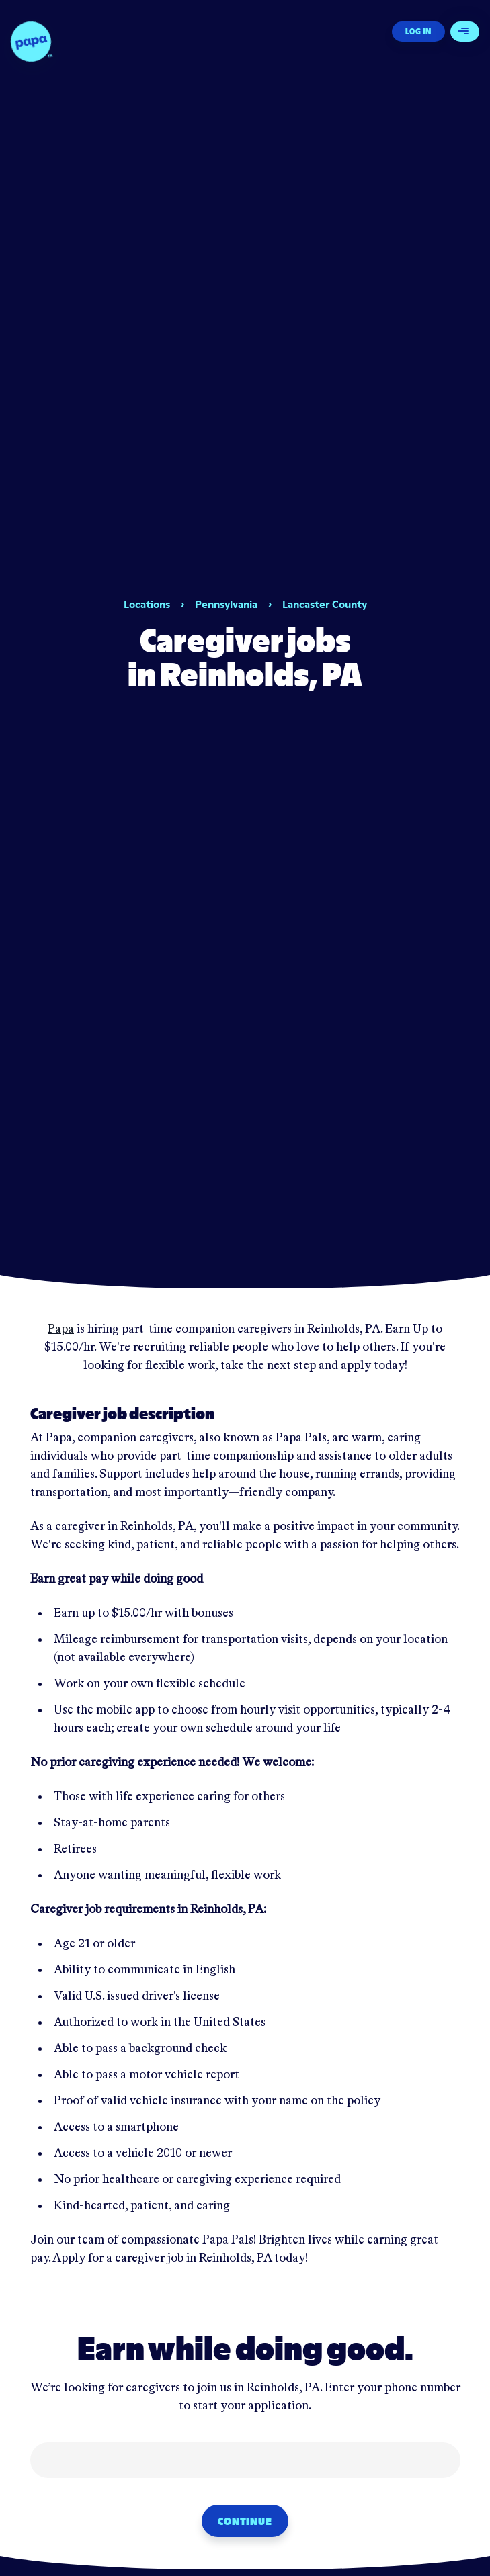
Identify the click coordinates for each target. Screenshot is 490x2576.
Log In (418, 31)
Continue (245, 2521)
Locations (147, 603)
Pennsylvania (226, 603)
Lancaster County (324, 603)
